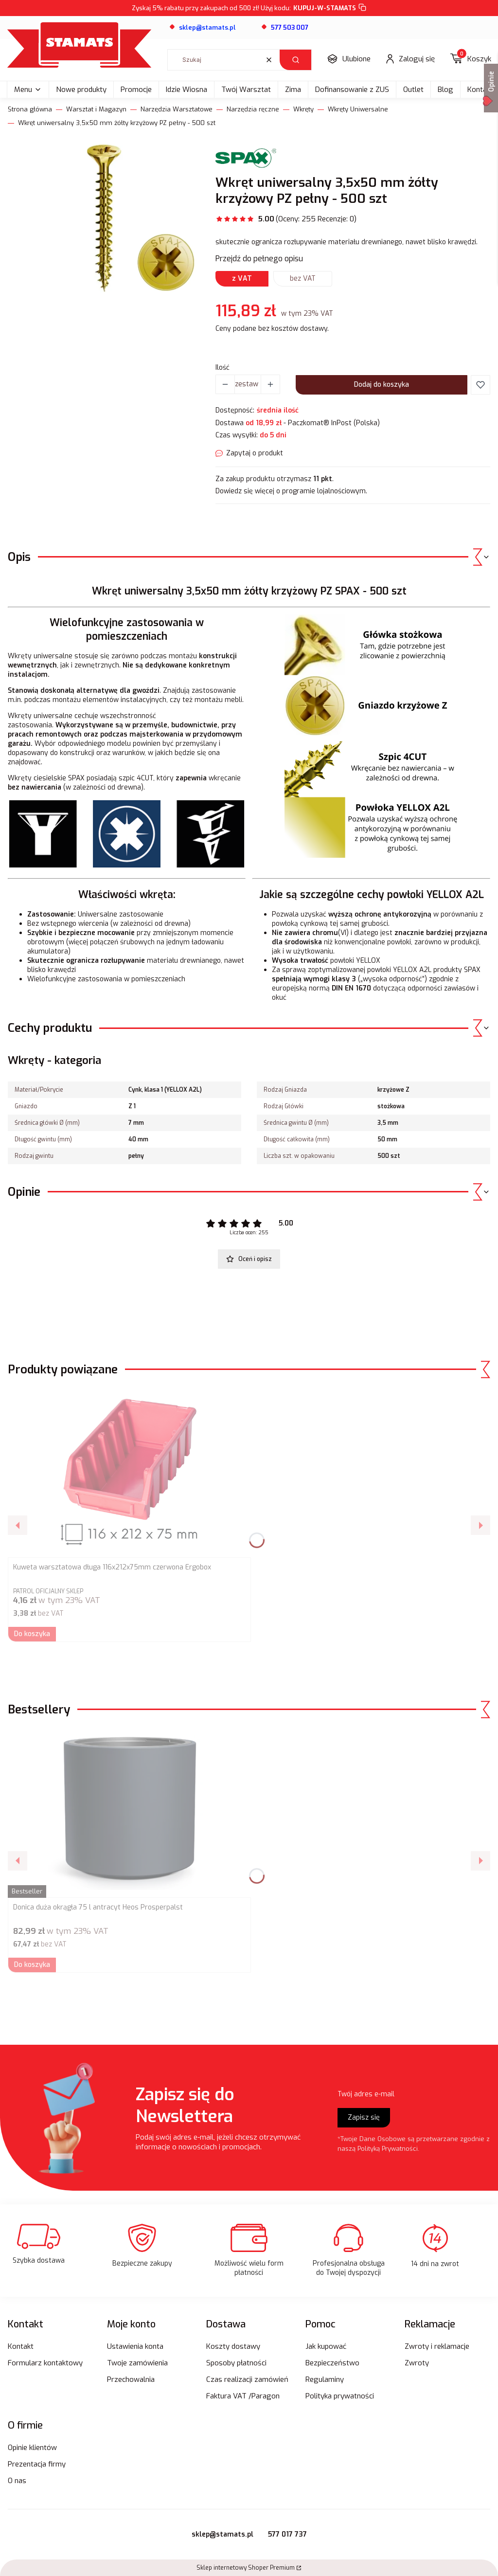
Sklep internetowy (245, 2568)
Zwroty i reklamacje (437, 2346)
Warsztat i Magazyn (96, 109)
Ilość (222, 367)
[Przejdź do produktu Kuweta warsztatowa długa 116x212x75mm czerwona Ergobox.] (129, 1472)
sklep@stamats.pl (222, 2534)
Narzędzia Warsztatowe (177, 109)
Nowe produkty (81, 89)
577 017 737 (287, 2534)
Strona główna (30, 109)
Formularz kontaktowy (45, 2363)
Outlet (413, 89)
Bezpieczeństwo (332, 2363)
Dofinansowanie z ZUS (352, 89)
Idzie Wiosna (186, 89)
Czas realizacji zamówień (247, 2379)
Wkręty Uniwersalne (358, 109)
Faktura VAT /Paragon (243, 2396)
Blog (445, 89)
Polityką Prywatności (387, 2148)
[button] (295, 60)
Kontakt (21, 2346)
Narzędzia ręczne (253, 109)
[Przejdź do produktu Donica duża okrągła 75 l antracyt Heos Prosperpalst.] (129, 1812)
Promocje (136, 89)
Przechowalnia (131, 2379)
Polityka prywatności (339, 2396)
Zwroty (417, 2363)
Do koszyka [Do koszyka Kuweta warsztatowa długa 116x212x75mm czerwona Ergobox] (32, 1634)
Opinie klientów (32, 2447)
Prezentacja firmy (37, 2464)
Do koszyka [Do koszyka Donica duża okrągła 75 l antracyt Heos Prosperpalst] (32, 1964)
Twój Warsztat (246, 89)
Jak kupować (325, 2346)
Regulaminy (324, 2379)
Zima (293, 89)
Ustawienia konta (135, 2346)
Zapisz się (364, 2117)
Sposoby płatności (236, 2363)
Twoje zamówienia (137, 2363)
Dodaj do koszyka (381, 384)
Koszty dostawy (233, 2346)
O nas (17, 2481)
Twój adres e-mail (366, 2094)
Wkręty (303, 109)
